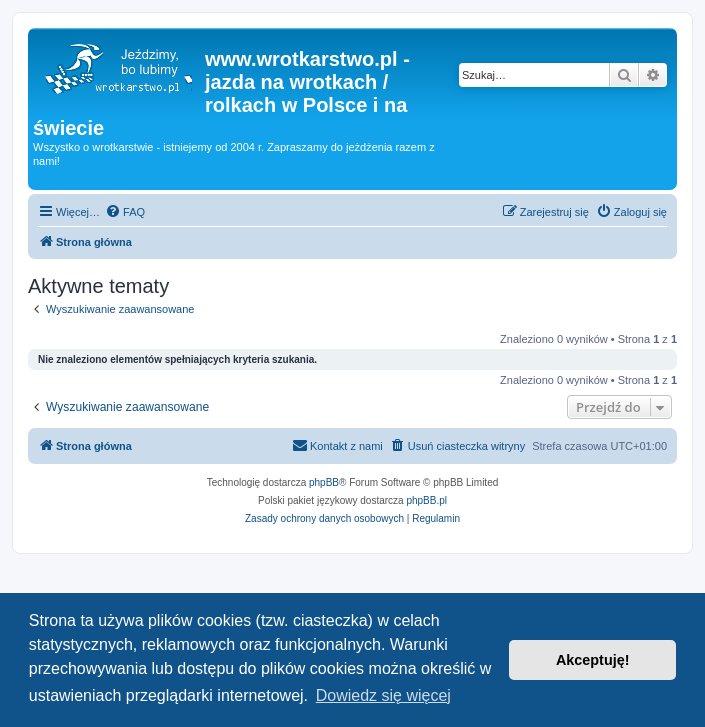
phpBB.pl (426, 500)
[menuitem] (125, 212)
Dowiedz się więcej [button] (383, 695)
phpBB (324, 482)
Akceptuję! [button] (593, 660)
